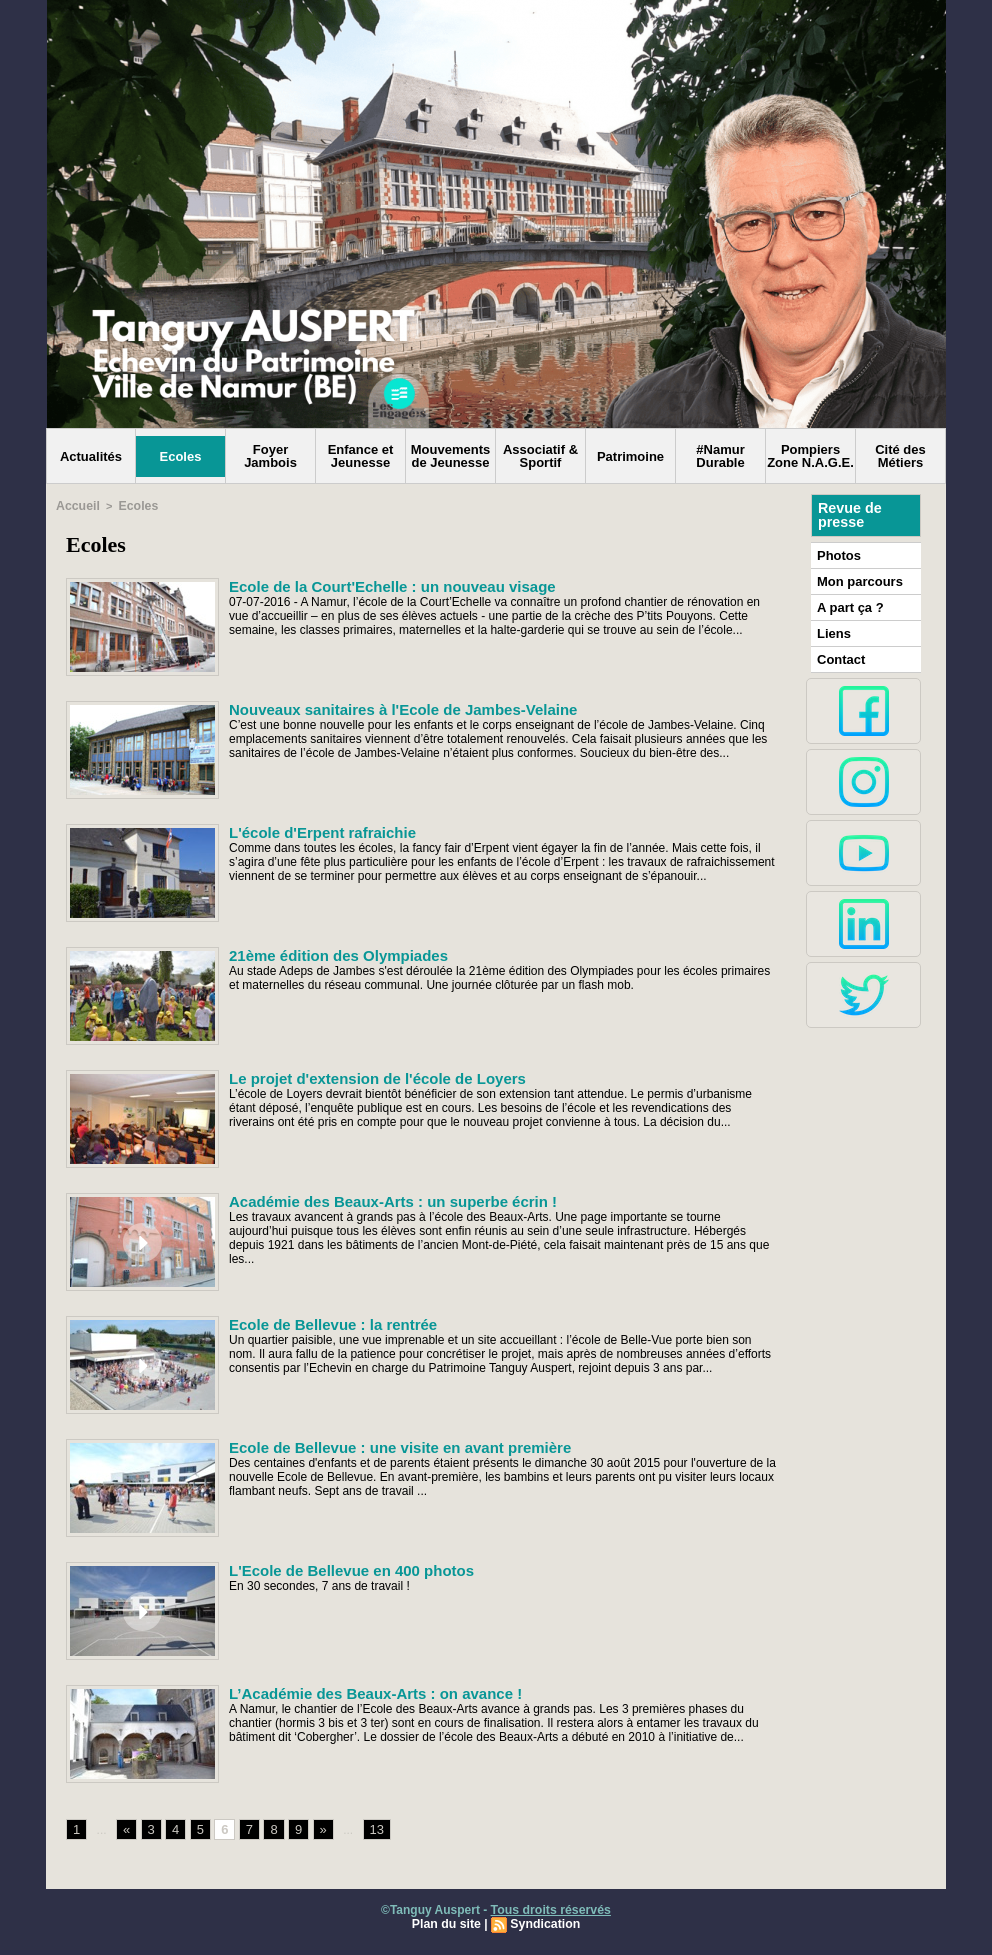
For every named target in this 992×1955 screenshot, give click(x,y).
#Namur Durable (720, 456)
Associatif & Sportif (540, 456)
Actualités (91, 456)
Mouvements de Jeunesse (450, 456)
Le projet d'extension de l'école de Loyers (367, 1076)
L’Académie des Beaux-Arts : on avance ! (366, 1691)
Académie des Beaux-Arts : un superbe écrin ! (382, 1199)
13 (370, 1828)
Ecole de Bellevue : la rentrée (326, 1322)
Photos (837, 554)
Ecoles (181, 456)
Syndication (544, 1922)
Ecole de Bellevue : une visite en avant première (389, 1445)
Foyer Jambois (270, 456)
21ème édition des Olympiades (331, 953)
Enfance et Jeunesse (361, 456)
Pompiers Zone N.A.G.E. (810, 456)
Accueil (75, 505)
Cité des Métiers (900, 456)
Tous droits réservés (550, 1908)
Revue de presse (849, 515)
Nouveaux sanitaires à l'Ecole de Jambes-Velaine (392, 707)
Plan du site (447, 1922)
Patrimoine (630, 456)
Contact (839, 654)
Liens (832, 629)
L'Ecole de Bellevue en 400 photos (343, 1568)
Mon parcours (856, 579)
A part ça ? (848, 604)
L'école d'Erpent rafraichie (316, 830)
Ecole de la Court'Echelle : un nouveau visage (381, 584)
